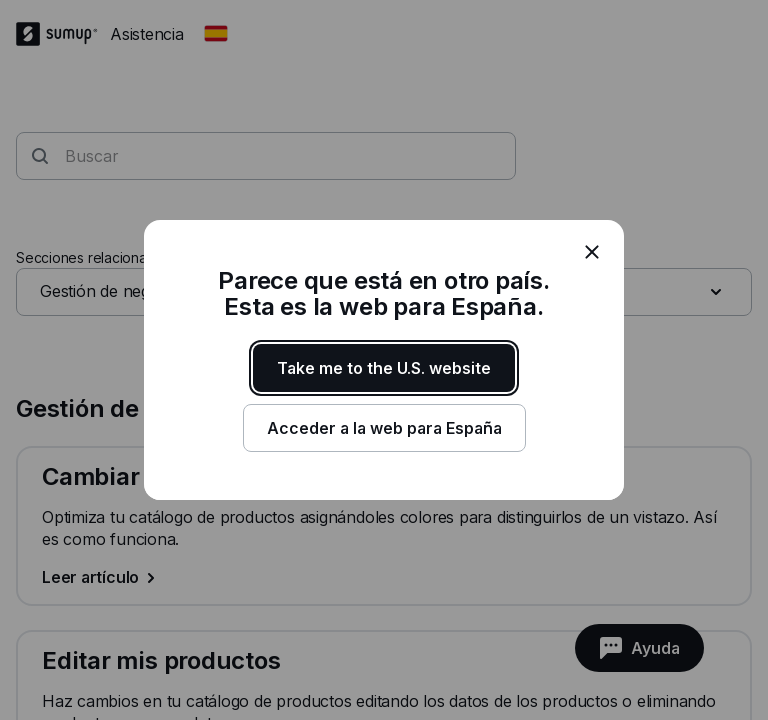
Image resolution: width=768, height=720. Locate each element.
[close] (592, 252)
